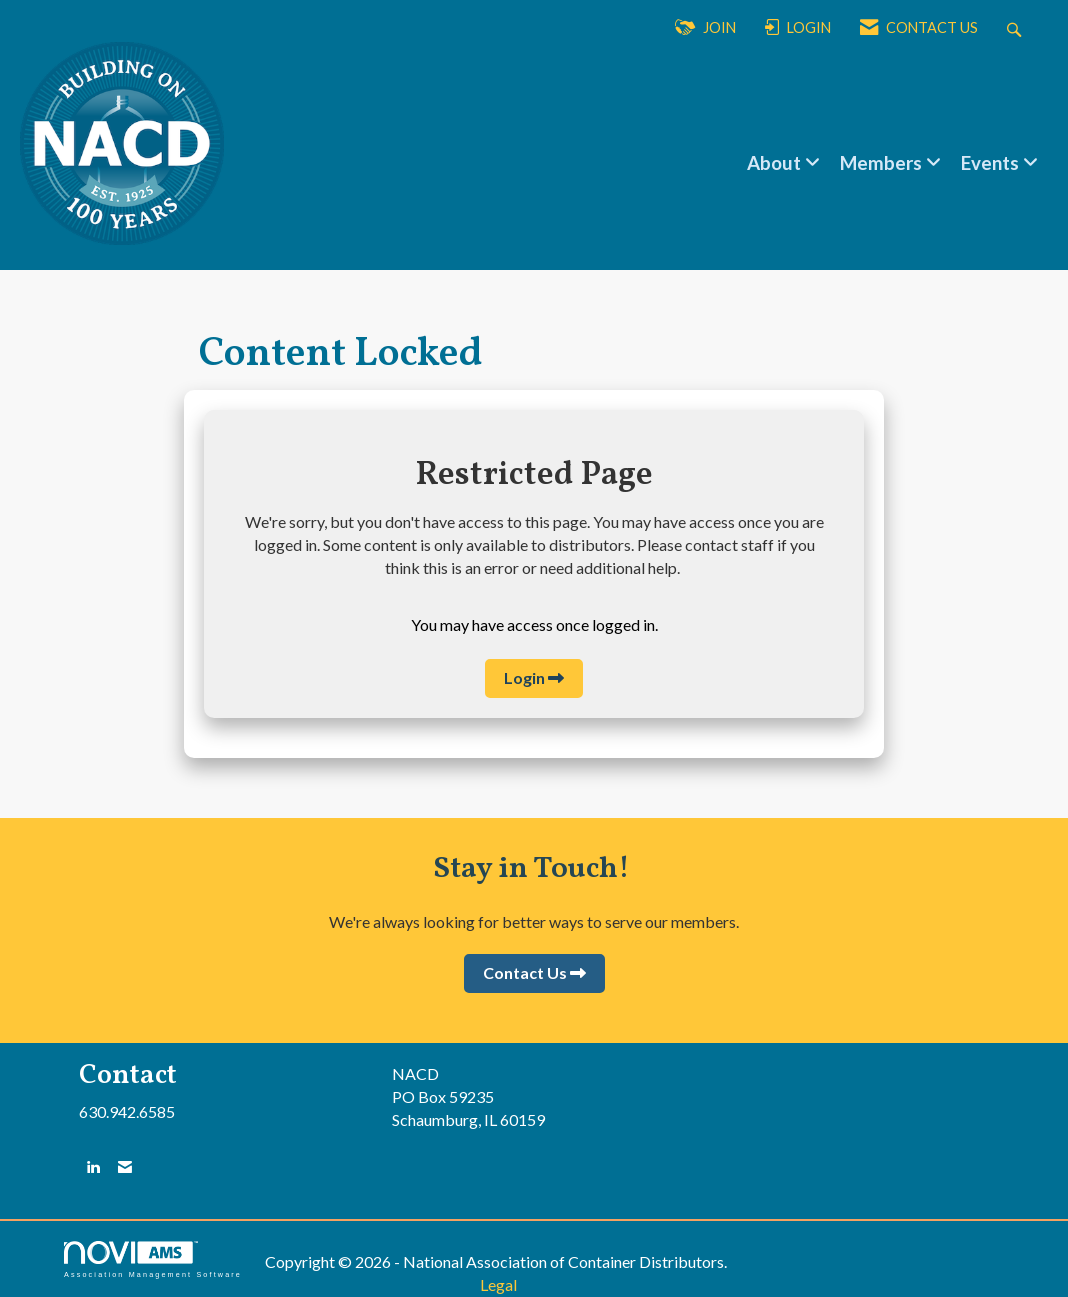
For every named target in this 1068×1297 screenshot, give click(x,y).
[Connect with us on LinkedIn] (93, 1166)
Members (883, 163)
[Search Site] (1016, 28)
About (776, 163)
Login (524, 677)
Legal (498, 1284)
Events (992, 163)
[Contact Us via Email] (125, 1166)
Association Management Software (153, 1259)
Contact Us (525, 972)
